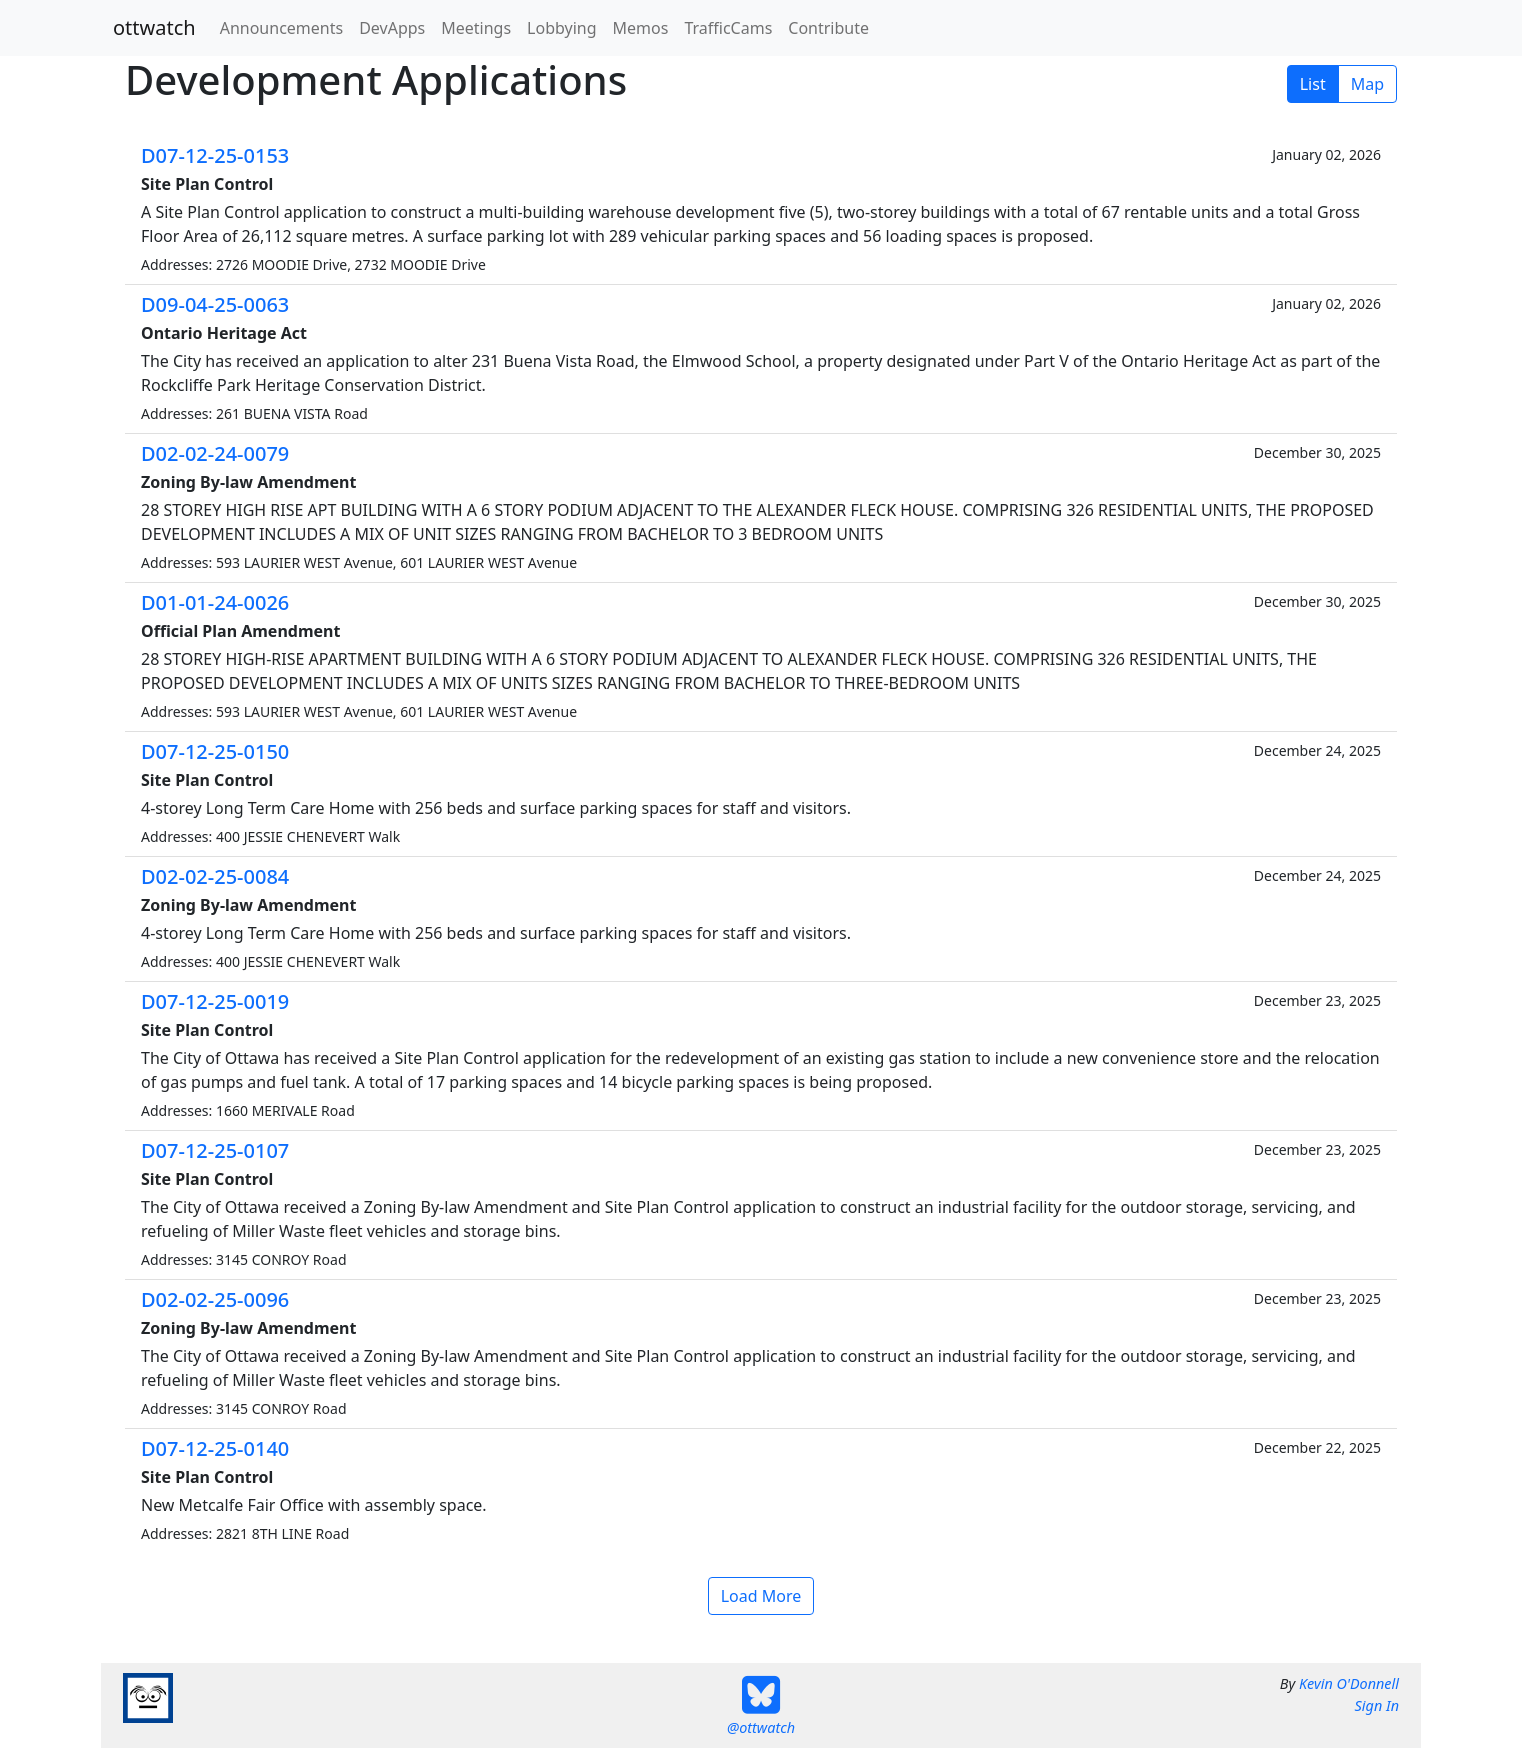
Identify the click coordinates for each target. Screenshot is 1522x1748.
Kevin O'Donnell (1349, 1683)
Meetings (476, 28)
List (1313, 84)
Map (1367, 84)
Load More (761, 1596)
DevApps (392, 28)
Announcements (281, 28)
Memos (641, 28)
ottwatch (154, 27)
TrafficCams (728, 28)
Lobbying (561, 28)
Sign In (1377, 1705)
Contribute (828, 28)
